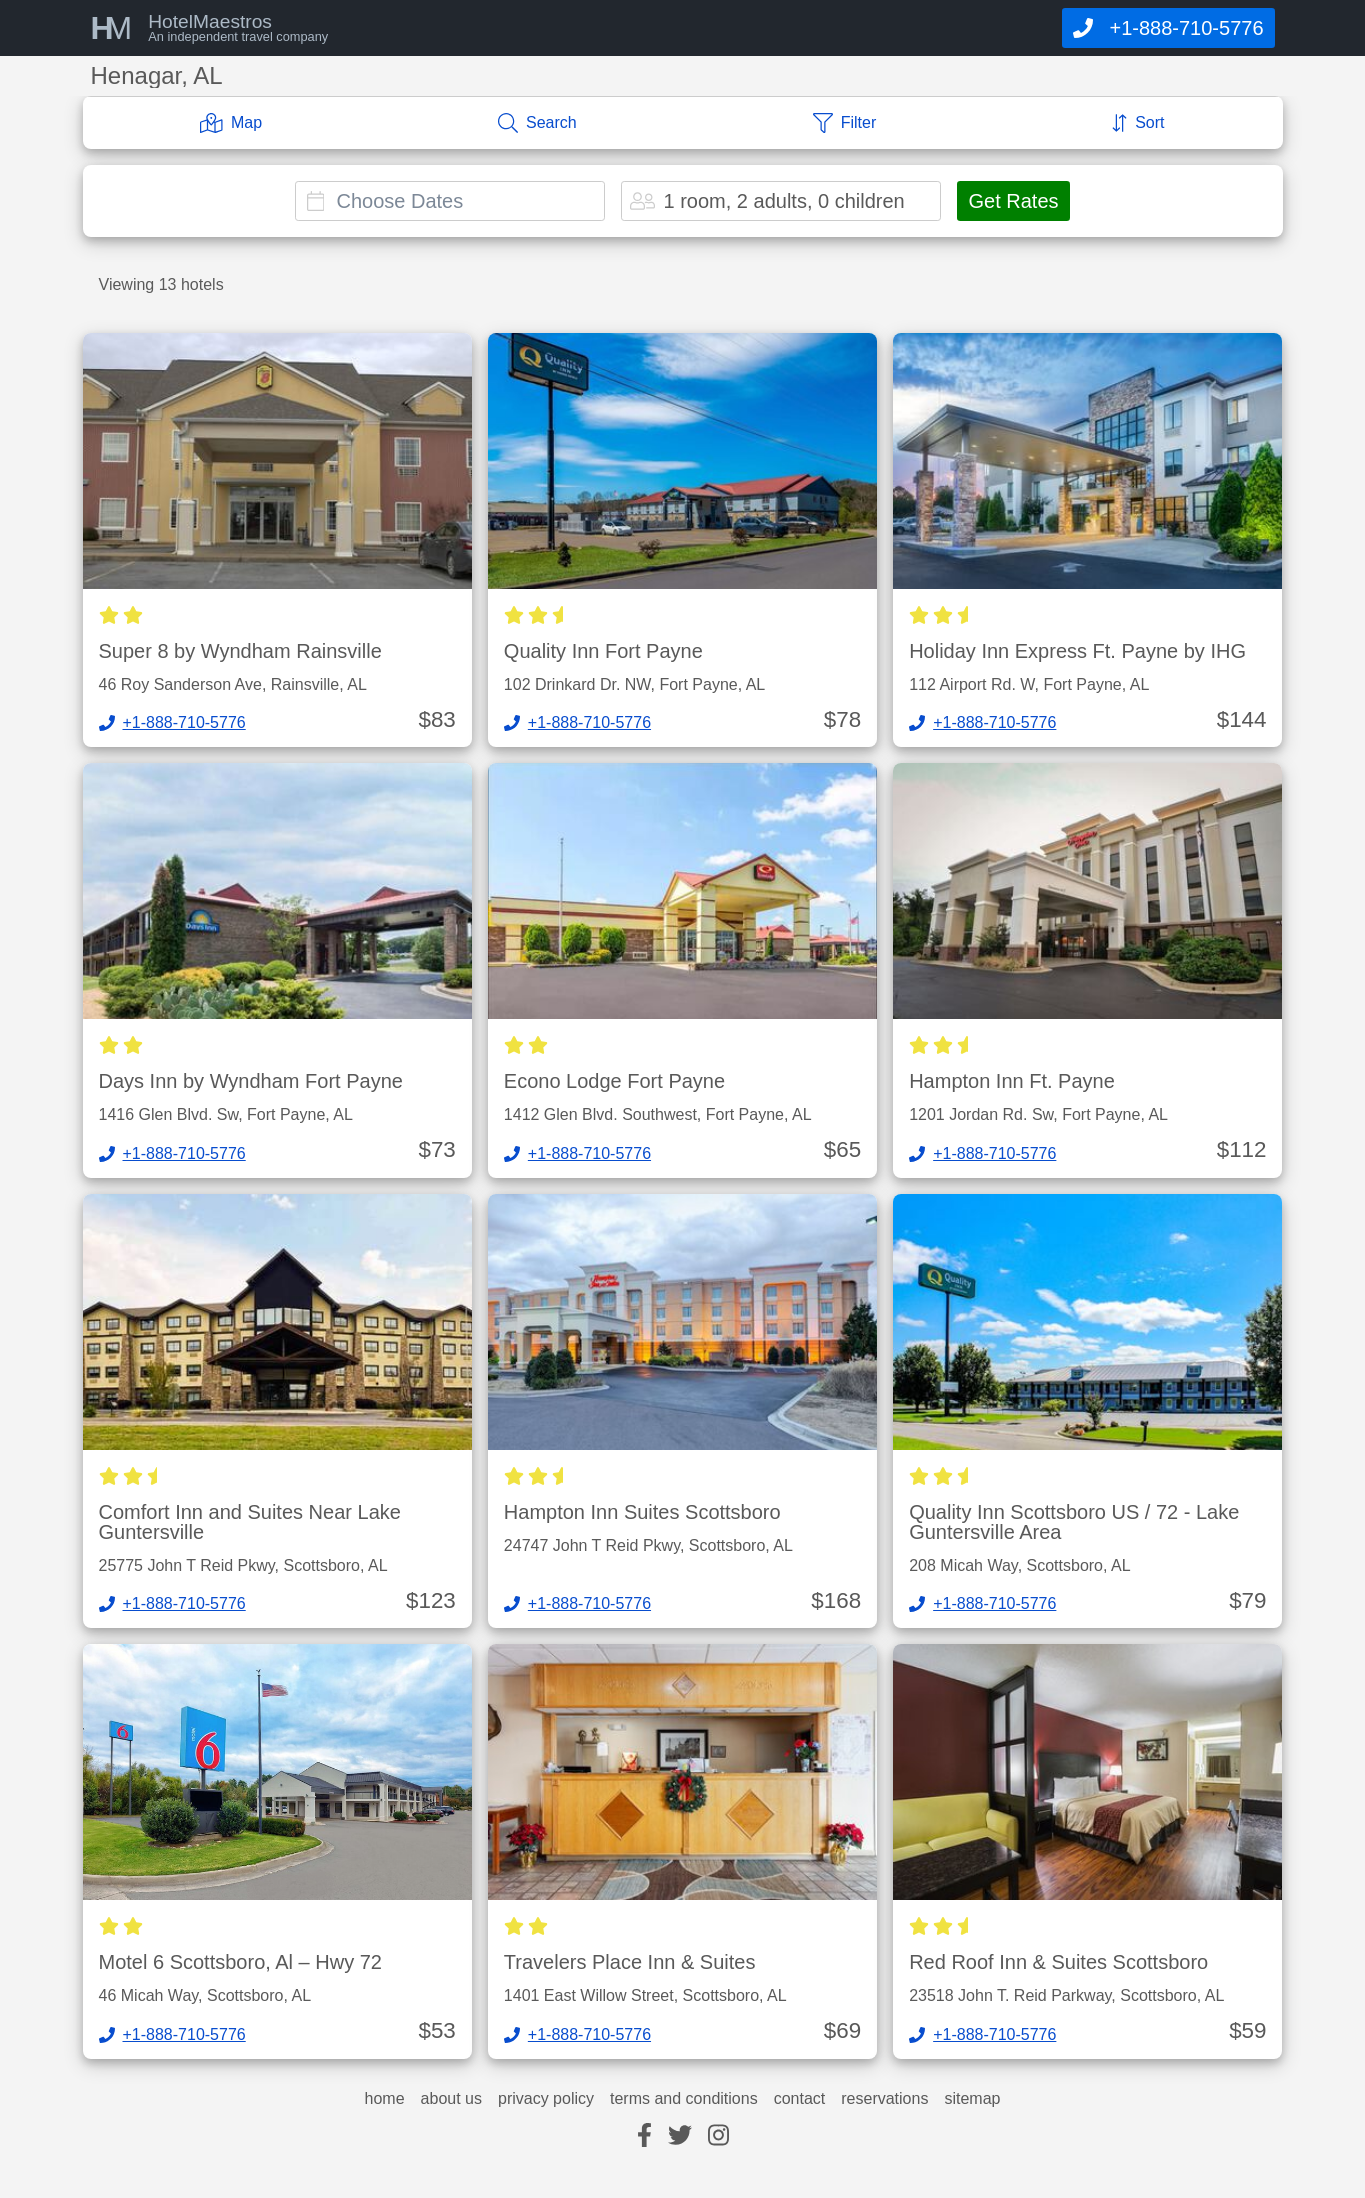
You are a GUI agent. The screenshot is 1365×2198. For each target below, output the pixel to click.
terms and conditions (684, 2099)
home (385, 2099)
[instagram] (718, 2136)
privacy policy (546, 2099)
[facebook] (644, 2136)
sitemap (972, 2099)
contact (800, 2099)
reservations (884, 2099)
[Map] (231, 123)
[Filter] (845, 123)
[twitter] (680, 2136)
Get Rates (1013, 201)
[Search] (537, 123)
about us (451, 2099)
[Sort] (1138, 123)
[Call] (1168, 28)
